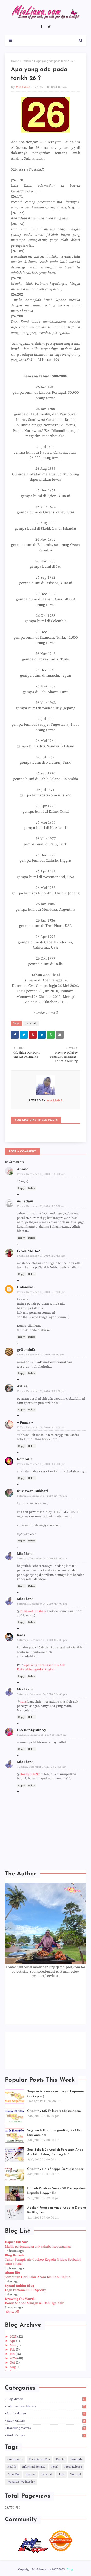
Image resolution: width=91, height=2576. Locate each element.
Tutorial (75, 2474)
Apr (13, 2341)
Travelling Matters (46, 2428)
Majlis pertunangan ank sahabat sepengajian (38, 2246)
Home (15, 61)
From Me (76, 2459)
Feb (13, 2349)
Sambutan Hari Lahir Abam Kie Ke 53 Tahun (37, 2277)
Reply (21, 1188)
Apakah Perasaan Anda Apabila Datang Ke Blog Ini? (56, 2210)
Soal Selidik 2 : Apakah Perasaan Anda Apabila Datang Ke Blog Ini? (55, 2152)
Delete (31, 1188)
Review (30, 2474)
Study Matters (46, 2421)
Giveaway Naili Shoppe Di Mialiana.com (56, 2169)
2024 (13, 2358)
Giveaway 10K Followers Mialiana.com (54, 2111)
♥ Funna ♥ (25, 1422)
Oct (13, 2362)
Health (11, 2467)
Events (60, 2459)
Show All (12, 2312)
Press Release (73, 2467)
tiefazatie (25, 1459)
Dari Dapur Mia (39, 2459)
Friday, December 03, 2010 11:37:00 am (41, 1256)
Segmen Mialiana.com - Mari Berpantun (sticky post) (55, 2094)
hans (21, 1635)
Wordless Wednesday (21, 2482)
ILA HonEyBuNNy (31, 1730)
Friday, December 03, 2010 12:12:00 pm (41, 1292)
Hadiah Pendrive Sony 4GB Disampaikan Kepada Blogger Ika (56, 2191)
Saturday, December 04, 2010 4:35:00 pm (42, 1640)
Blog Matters (46, 2399)
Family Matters (46, 2413)
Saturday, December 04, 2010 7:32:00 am (42, 1558)
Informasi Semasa (33, 2467)
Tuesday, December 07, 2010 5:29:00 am (41, 1767)
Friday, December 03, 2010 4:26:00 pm (40, 1354)
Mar (13, 2345)
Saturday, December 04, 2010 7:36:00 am (42, 1604)
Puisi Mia (13, 2474)
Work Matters (46, 2435)
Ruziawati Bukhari (32, 1491)
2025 (13, 2336)
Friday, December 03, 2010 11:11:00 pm (41, 1427)
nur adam (25, 1201)
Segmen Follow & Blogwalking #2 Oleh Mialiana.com (54, 2133)
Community (15, 2459)
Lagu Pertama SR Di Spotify (25, 2290)
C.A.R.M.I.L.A (29, 1251)
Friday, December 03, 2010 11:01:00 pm (41, 1391)
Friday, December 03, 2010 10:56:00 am (41, 1174)
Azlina (22, 1386)
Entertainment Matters (46, 2406)
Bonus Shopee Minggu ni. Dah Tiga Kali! (34, 2303)
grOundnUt (26, 1350)
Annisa (23, 1169)
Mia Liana (23, 87)
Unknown (25, 1287)
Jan (12, 2354)
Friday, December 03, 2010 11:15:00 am (41, 1206)
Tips (61, 2474)
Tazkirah (27, 61)
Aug (13, 2367)
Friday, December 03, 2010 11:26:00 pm (41, 1464)
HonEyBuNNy (30, 1774)
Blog (70, 2569)
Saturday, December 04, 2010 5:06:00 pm (42, 1694)
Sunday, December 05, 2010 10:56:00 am (41, 1735)
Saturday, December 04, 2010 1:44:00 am (42, 1496)
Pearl (54, 2467)
